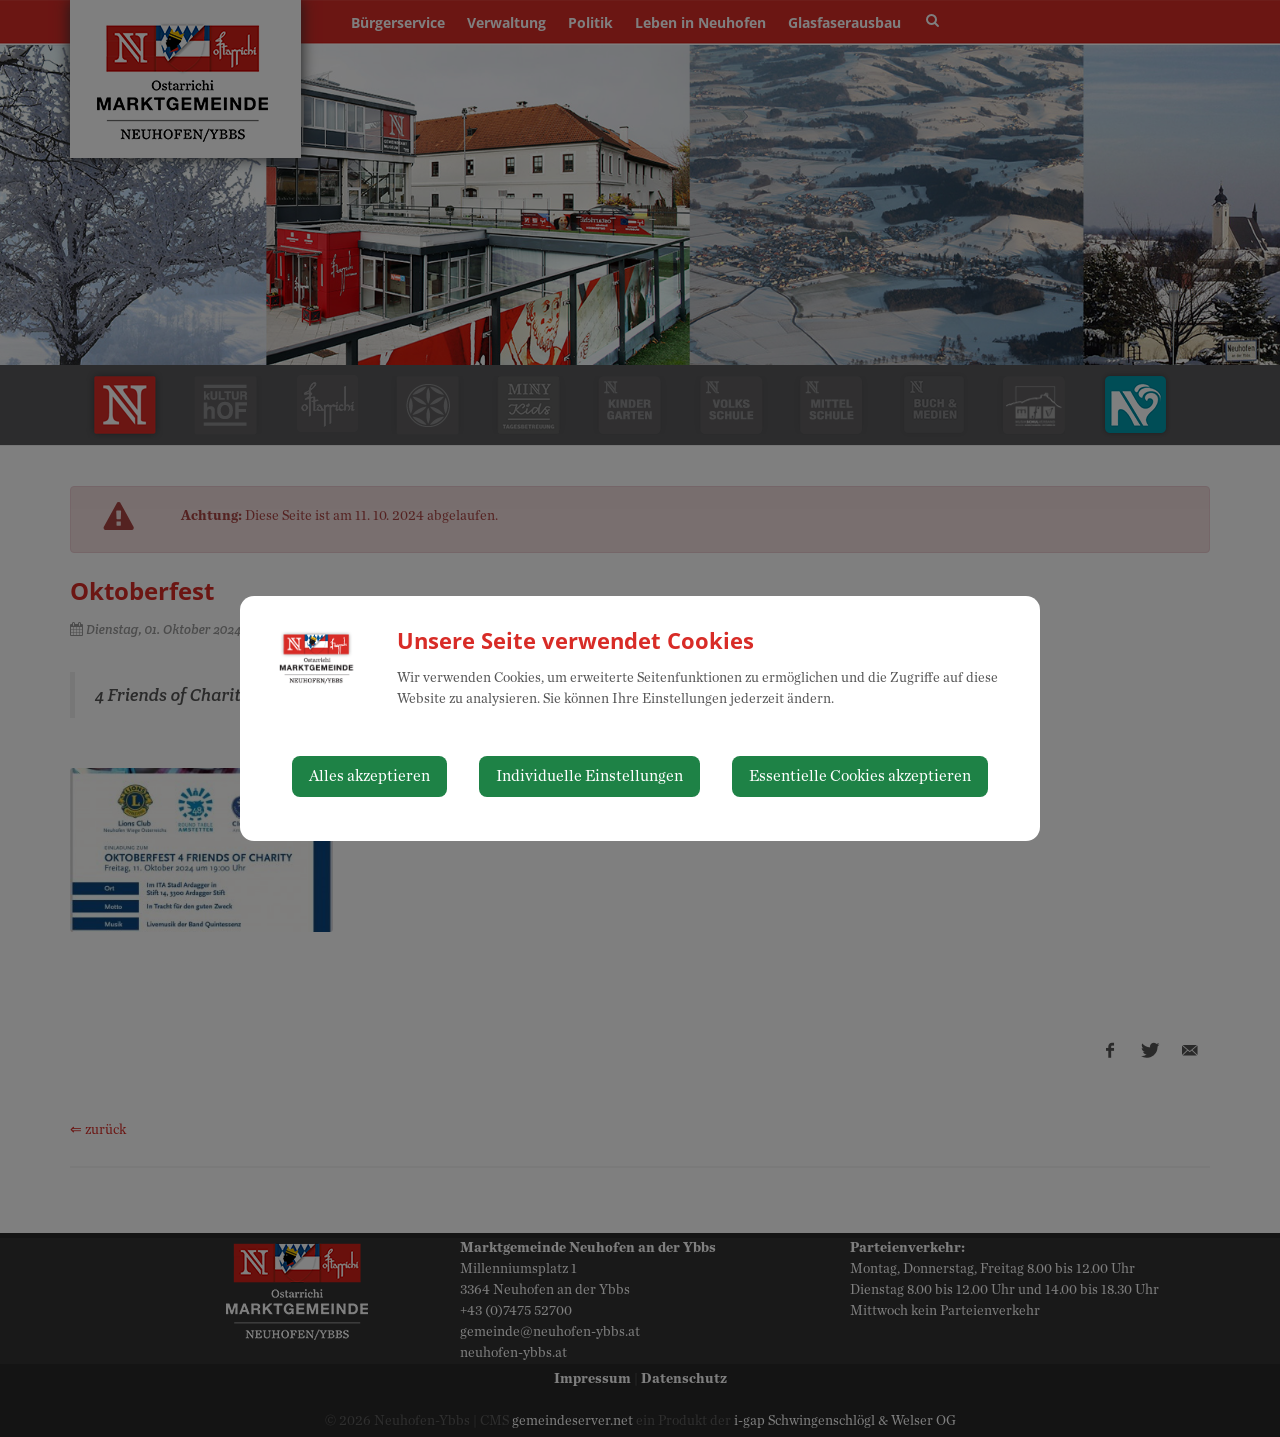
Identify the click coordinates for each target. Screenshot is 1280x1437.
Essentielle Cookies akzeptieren (860, 776)
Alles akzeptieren (369, 776)
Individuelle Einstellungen (589, 776)
